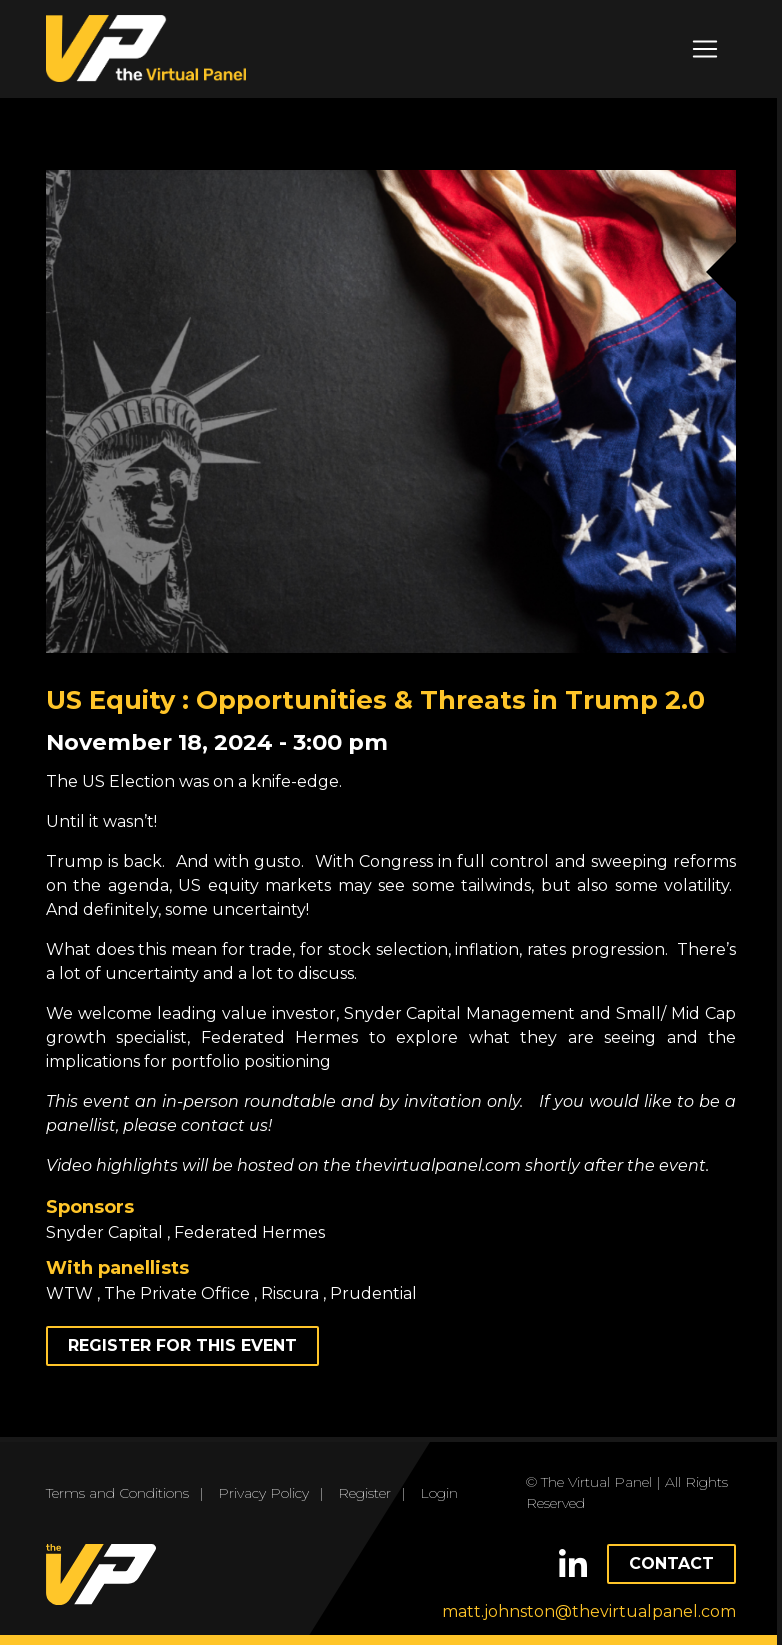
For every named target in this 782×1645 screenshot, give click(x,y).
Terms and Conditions (117, 1493)
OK (391, 1606)
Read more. (391, 1571)
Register (364, 1493)
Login (439, 1493)
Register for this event (182, 1345)
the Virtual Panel (146, 49)
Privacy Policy (263, 1493)
